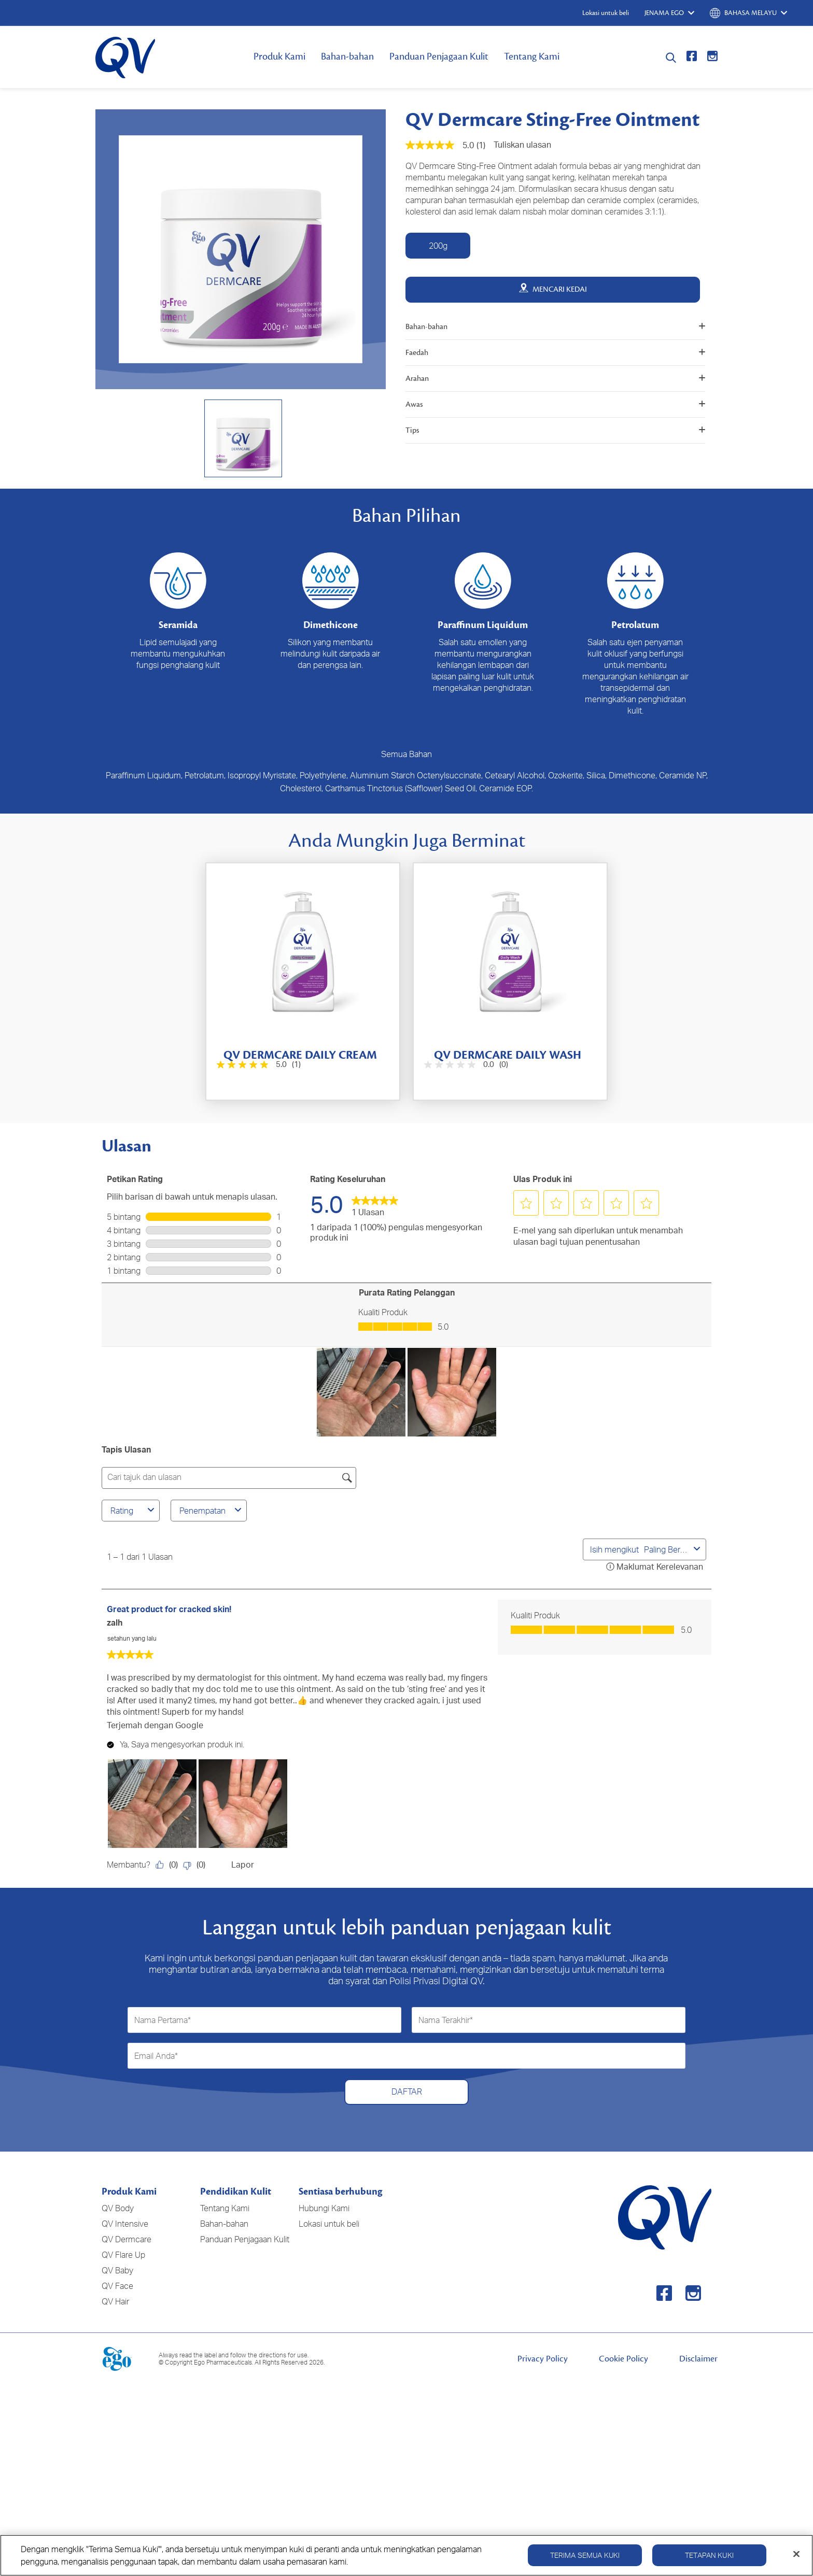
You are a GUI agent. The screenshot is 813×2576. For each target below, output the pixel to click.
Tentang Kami (531, 56)
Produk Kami (279, 56)
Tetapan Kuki (709, 2555)
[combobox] (667, 1549)
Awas (555, 404)
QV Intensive (125, 2223)
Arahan (555, 378)
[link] (375, 1204)
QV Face (117, 2286)
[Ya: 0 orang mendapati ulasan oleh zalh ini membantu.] (169, 1864)
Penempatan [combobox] (211, 1510)
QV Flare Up (123, 2255)
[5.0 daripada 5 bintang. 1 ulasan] (257, 1065)
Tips (555, 430)
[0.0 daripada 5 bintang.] (465, 1065)
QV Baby (117, 2270)
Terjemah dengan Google (155, 1725)
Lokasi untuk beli (329, 2223)
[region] (406, 2555)
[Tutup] (796, 2554)
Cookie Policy (623, 2359)
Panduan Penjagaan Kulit (438, 56)
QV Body (118, 2208)
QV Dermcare (126, 2239)
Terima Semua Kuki (585, 2555)
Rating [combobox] (133, 1510)
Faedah (555, 353)
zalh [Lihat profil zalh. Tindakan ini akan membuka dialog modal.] (114, 1622)
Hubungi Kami (324, 2208)
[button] (526, 1203)
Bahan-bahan (347, 56)
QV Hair (115, 2301)
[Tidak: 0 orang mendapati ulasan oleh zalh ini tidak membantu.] (197, 1864)
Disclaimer (698, 2359)
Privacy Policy (542, 2359)
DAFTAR (406, 2091)
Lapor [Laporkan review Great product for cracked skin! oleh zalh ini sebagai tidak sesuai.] (242, 1864)
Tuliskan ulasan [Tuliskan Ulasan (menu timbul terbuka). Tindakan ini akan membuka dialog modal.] (522, 144)
